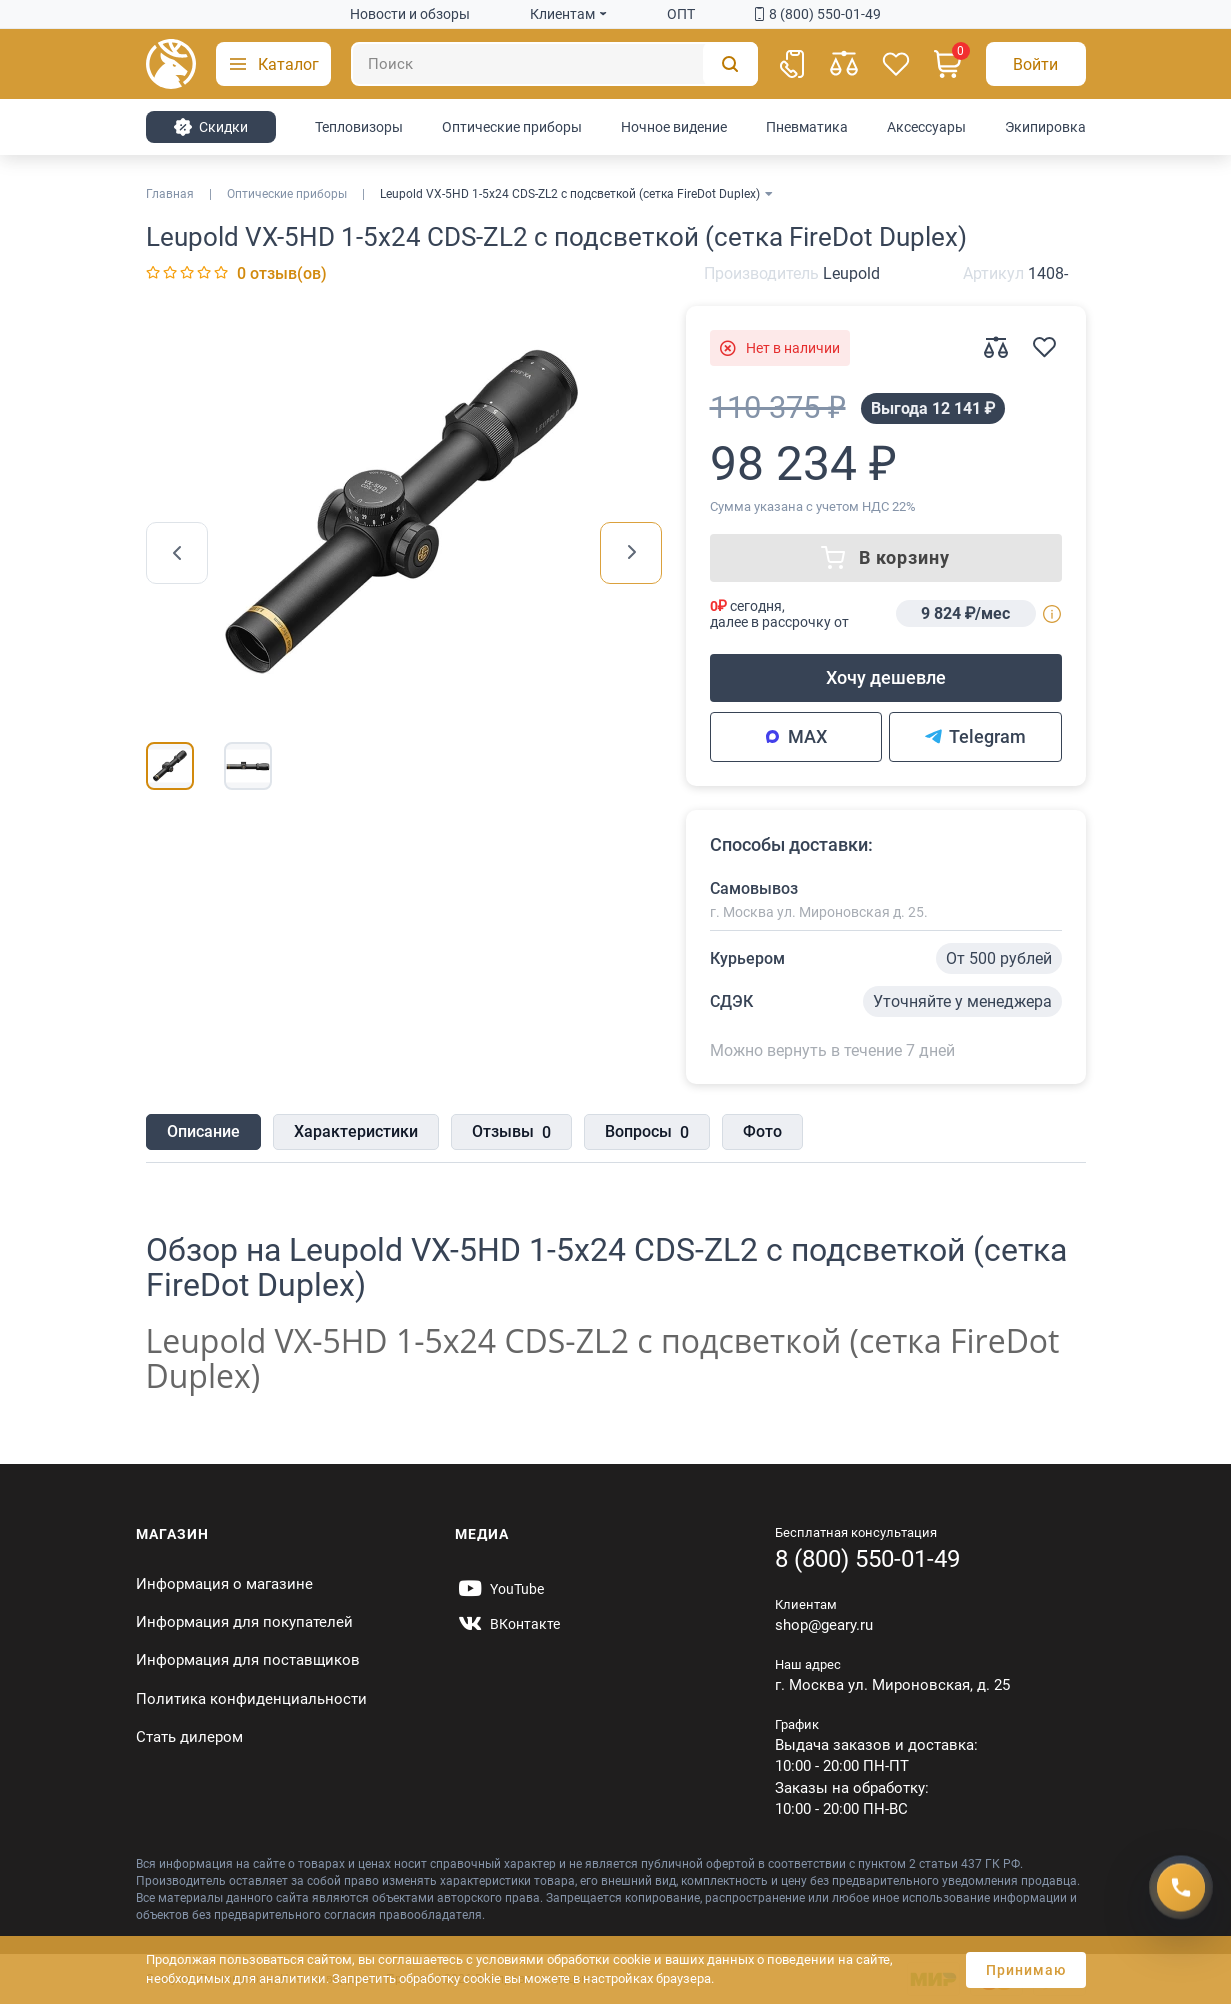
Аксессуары (926, 127)
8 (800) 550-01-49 (818, 14)
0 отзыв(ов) (282, 273)
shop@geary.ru (824, 1625)
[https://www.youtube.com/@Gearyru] (499, 1589)
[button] (273, 64)
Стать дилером (189, 1737)
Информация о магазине (224, 1584)
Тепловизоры (359, 127)
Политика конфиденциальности (251, 1699)
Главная (170, 194)
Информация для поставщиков (248, 1660)
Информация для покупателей (244, 1622)
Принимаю (1026, 1970)
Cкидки (210, 127)
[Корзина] (948, 64)
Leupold (851, 273)
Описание (203, 1131)
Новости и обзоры (410, 14)
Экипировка (1045, 127)
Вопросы (647, 1133)
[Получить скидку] (1181, 1887)
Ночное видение (674, 127)
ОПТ (681, 14)
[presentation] (177, 553)
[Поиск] (554, 64)
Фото (762, 1131)
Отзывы (511, 1133)
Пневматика (807, 127)
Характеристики (356, 1131)
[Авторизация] (1036, 64)
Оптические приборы (512, 127)
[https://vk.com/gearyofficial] (507, 1624)
